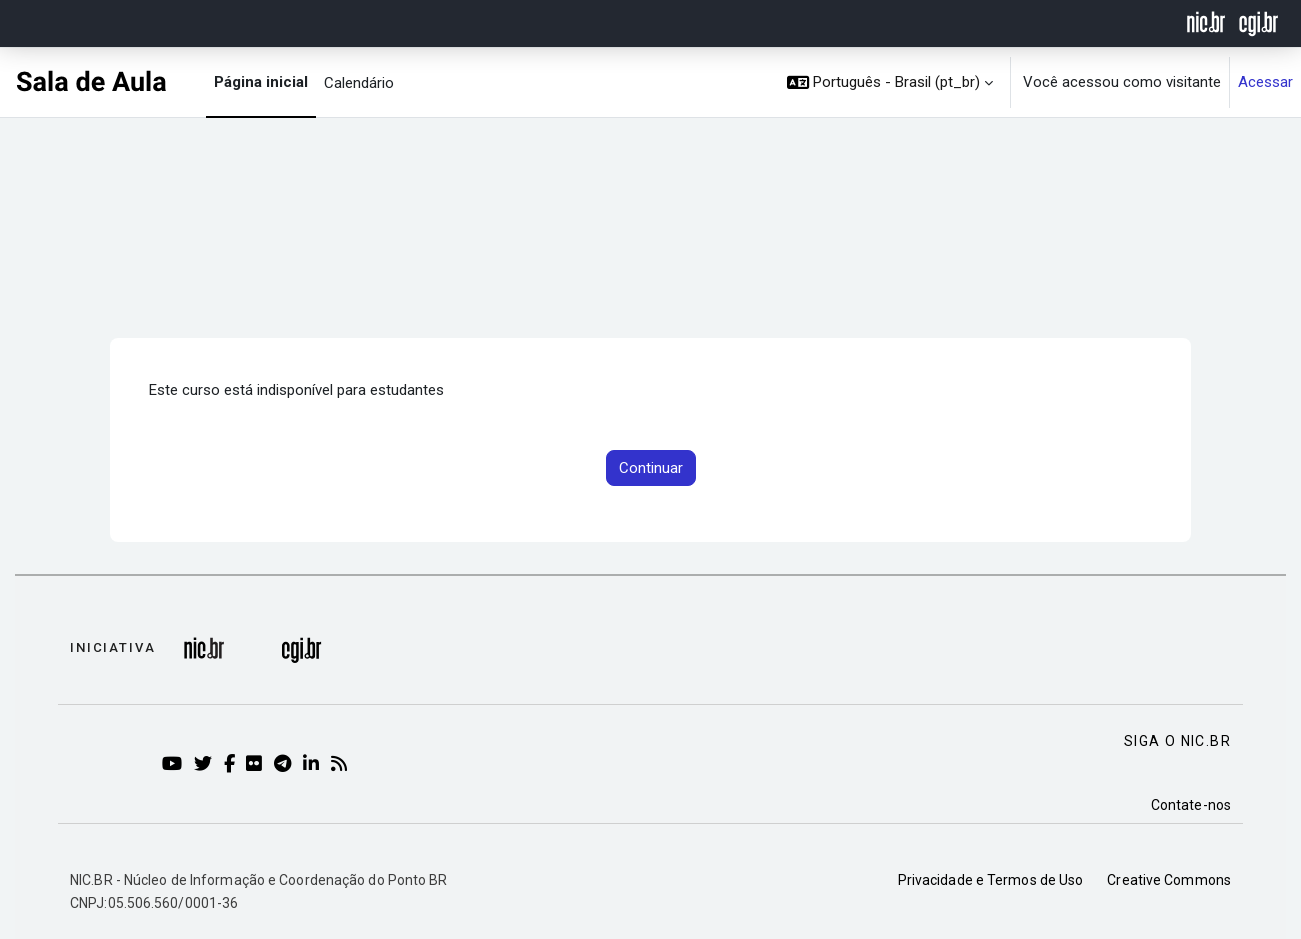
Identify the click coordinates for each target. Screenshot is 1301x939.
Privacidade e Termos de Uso (991, 880)
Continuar (651, 468)
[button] (890, 82)
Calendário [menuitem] (359, 83)
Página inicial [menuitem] (261, 82)
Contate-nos (1191, 805)
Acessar (1265, 82)
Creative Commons (1169, 880)
